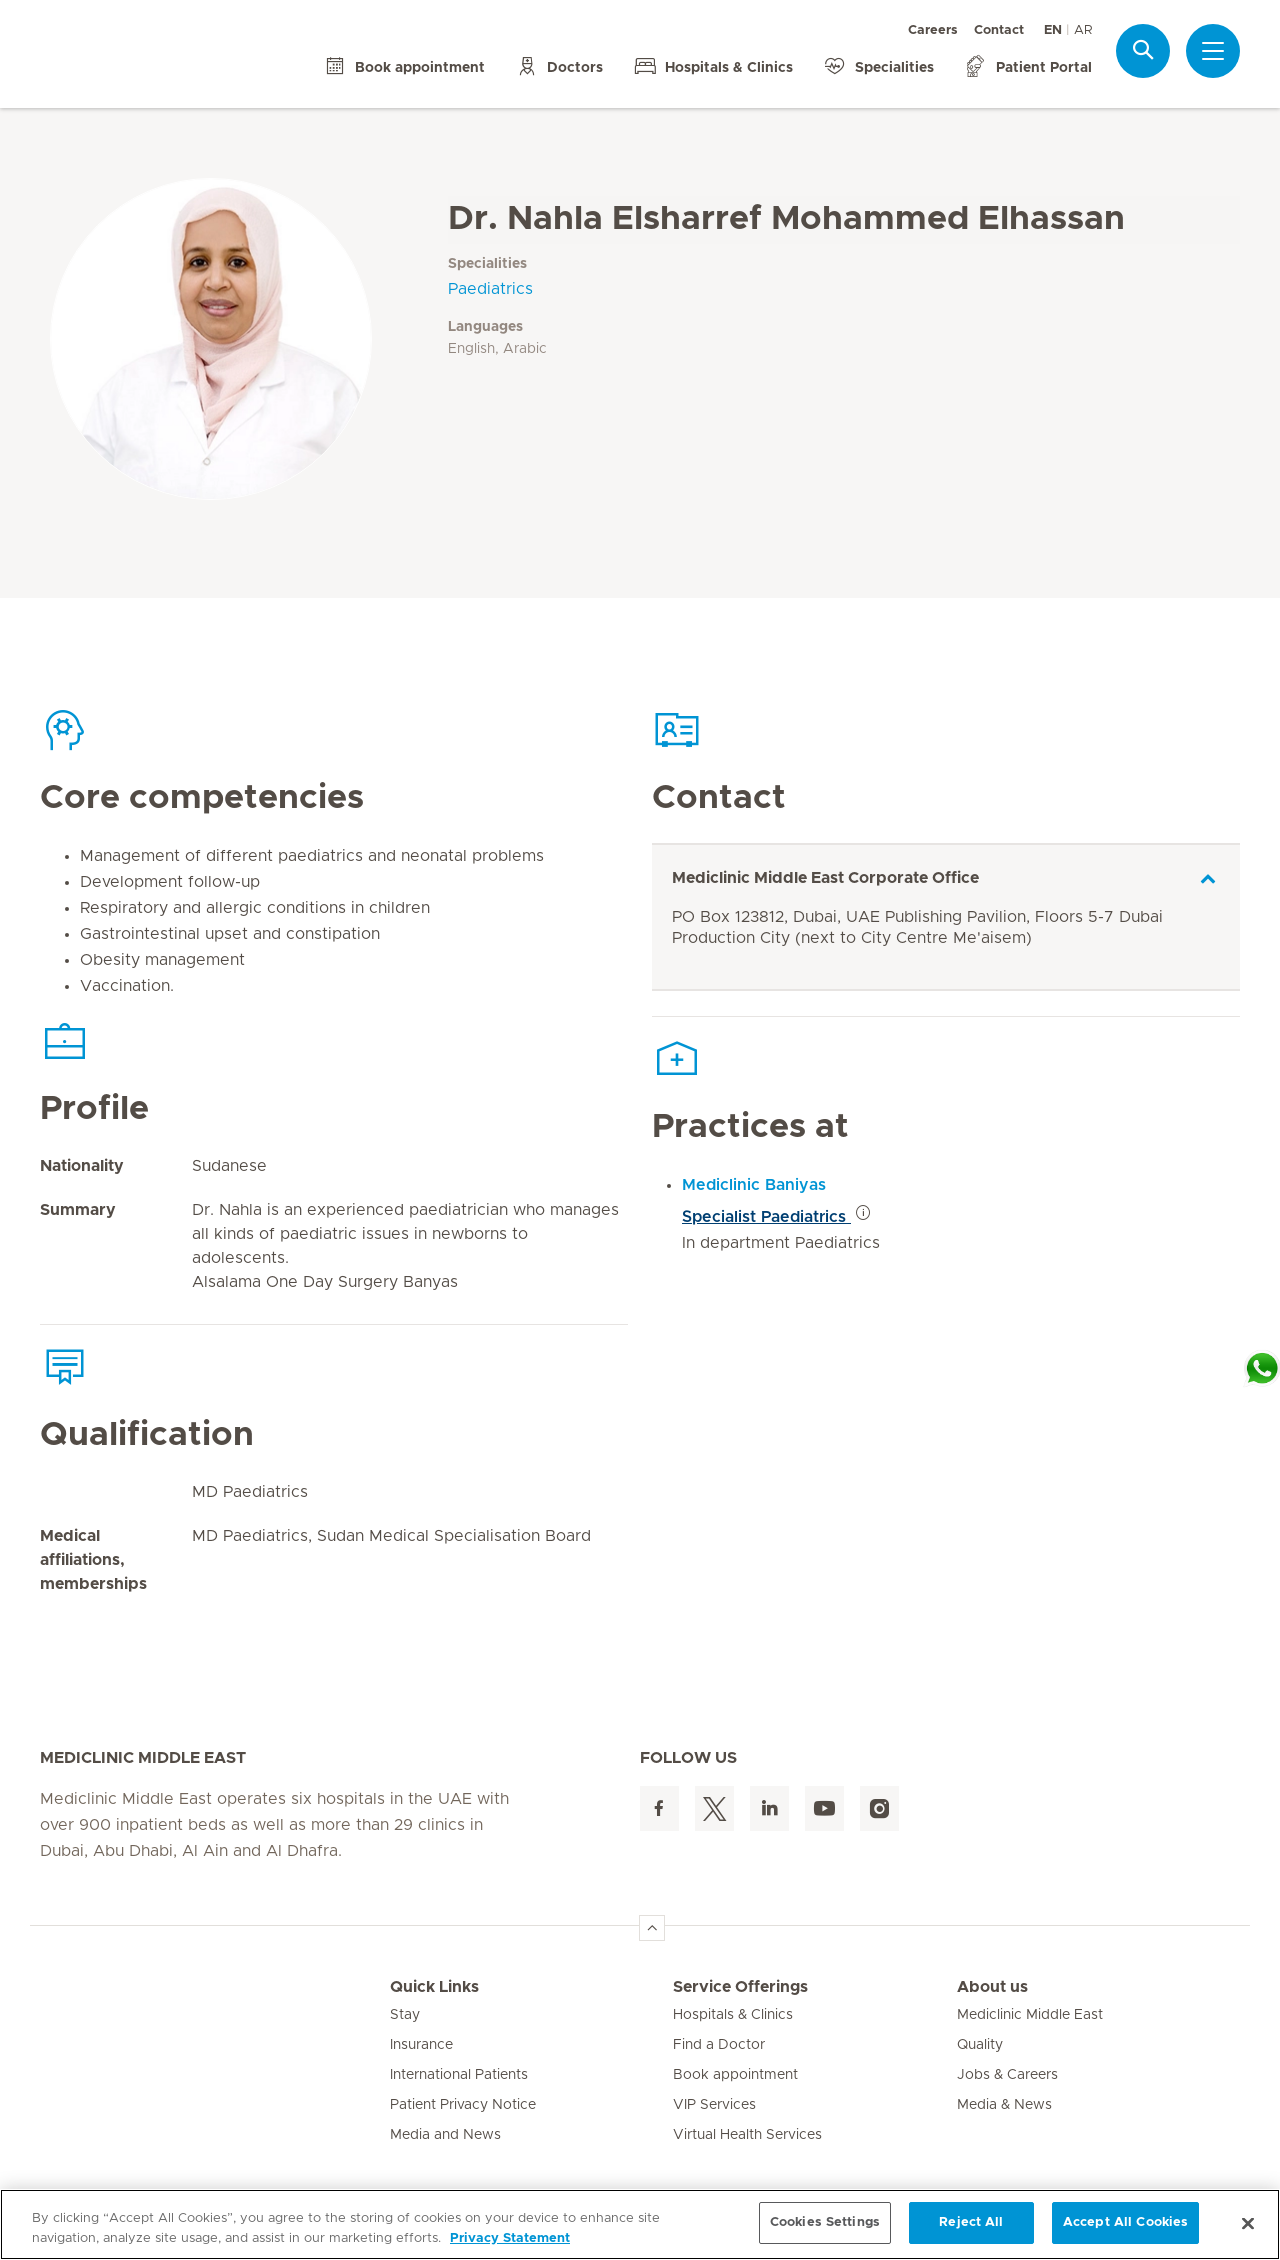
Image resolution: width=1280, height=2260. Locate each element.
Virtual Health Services (747, 2135)
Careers (933, 30)
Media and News (445, 2135)
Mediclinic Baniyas (754, 1185)
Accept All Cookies (1125, 2222)
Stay (405, 2015)
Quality (980, 2045)
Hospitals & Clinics (733, 2015)
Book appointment (735, 2075)
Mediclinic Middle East (1030, 2015)
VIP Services (714, 2105)
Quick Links (434, 1987)
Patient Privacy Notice (463, 2105)
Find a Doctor (719, 2045)
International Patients (459, 2075)
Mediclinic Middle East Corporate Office (825, 878)
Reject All (971, 2222)
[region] (640, 2224)
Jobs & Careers (1007, 2075)
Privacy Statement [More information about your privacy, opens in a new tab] (510, 2238)
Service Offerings (740, 1987)
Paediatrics (490, 289)
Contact (999, 30)
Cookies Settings (825, 2222)
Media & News (1004, 2105)
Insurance (421, 2045)
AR (1083, 30)
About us (992, 1987)
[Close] (1248, 2223)
